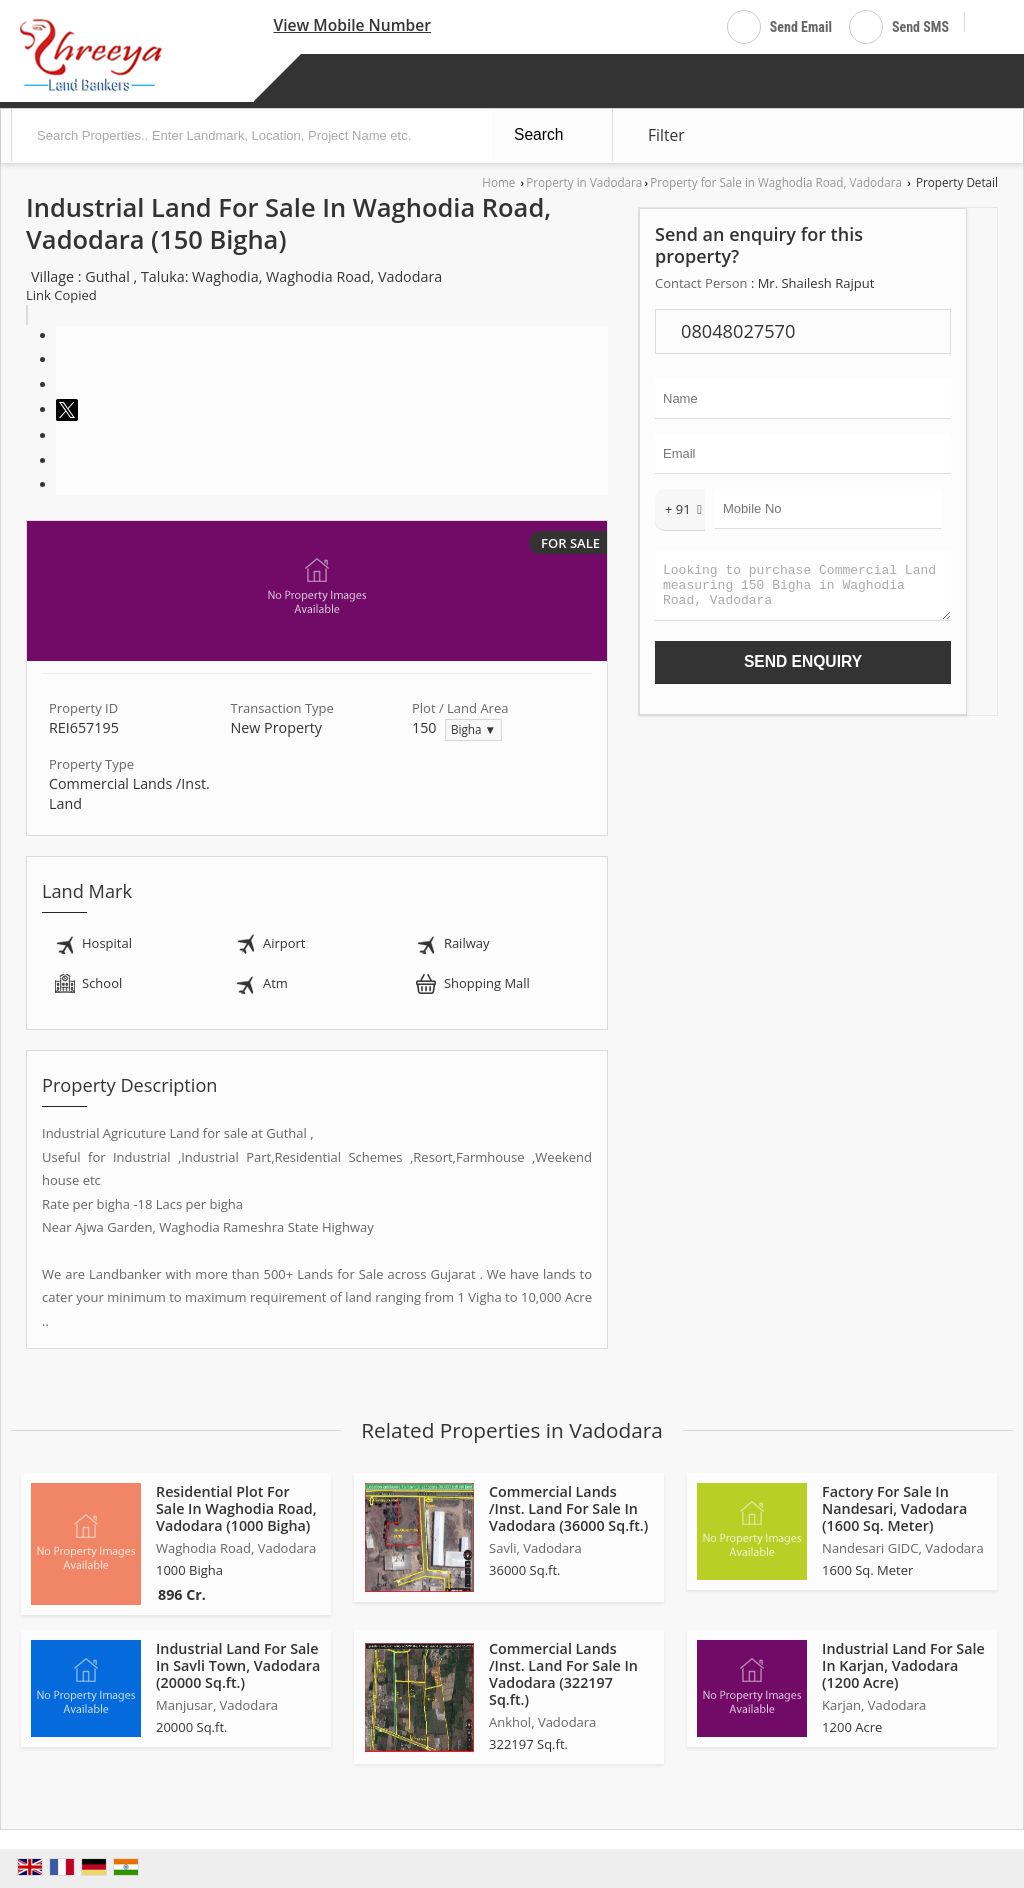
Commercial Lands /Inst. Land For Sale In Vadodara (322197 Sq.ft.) (563, 1674)
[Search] (987, 23)
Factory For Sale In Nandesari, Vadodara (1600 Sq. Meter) (894, 1508)
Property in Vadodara (584, 182)
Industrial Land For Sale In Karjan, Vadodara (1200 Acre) (903, 1665)
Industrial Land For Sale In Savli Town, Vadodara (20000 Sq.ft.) (238, 1665)
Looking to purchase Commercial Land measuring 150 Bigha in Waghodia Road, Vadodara (803, 590)
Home (498, 182)
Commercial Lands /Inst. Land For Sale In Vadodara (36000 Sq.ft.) (568, 1508)
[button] (352, 25)
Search (538, 134)
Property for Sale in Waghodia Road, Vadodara (776, 182)
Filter (666, 135)
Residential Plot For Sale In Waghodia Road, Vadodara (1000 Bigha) (236, 1508)
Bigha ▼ (473, 729)
